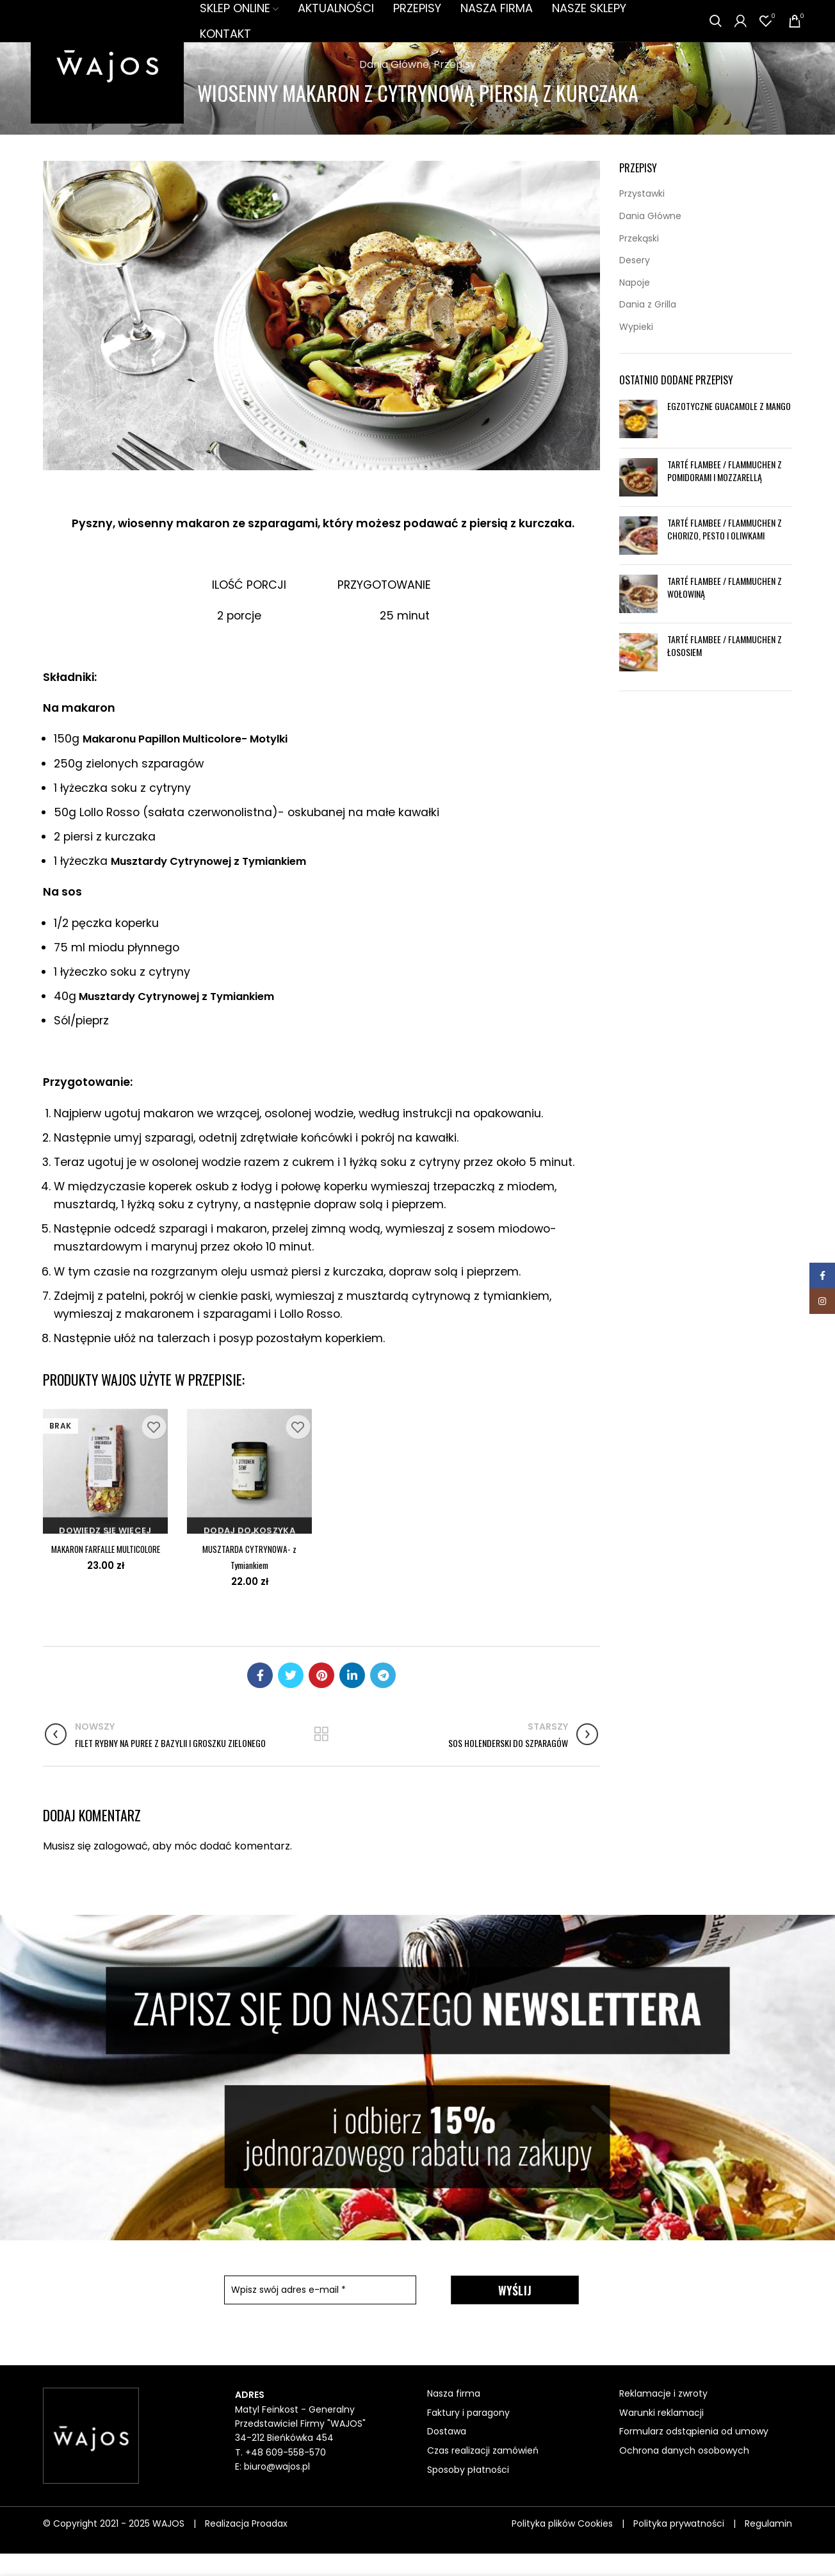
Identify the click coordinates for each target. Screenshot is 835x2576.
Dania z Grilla (647, 327)
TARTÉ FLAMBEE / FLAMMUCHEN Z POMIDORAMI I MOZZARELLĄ (724, 493)
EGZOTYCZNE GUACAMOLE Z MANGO (729, 428)
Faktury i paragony (468, 2435)
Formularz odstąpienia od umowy (693, 2454)
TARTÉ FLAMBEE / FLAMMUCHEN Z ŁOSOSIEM (724, 668)
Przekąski (639, 261)
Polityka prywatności (678, 2545)
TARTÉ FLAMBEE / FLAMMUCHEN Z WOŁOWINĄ (724, 609)
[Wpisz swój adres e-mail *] (320, 2312)
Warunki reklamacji (661, 2435)
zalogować (120, 1868)
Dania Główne (394, 86)
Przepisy (455, 86)
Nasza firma (453, 2416)
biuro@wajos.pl (277, 2488)
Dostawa (446, 2454)
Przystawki (642, 216)
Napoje (634, 305)
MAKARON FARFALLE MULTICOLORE (105, 1578)
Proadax (270, 2545)
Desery (634, 283)
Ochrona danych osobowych (684, 2473)
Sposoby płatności (468, 2492)
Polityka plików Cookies (562, 2545)
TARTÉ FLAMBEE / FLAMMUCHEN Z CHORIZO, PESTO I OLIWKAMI (724, 551)
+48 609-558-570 (285, 2474)
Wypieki (636, 349)
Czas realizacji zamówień (483, 2473)
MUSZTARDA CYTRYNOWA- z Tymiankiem (249, 1578)
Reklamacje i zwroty (663, 2416)
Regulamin (768, 2545)
